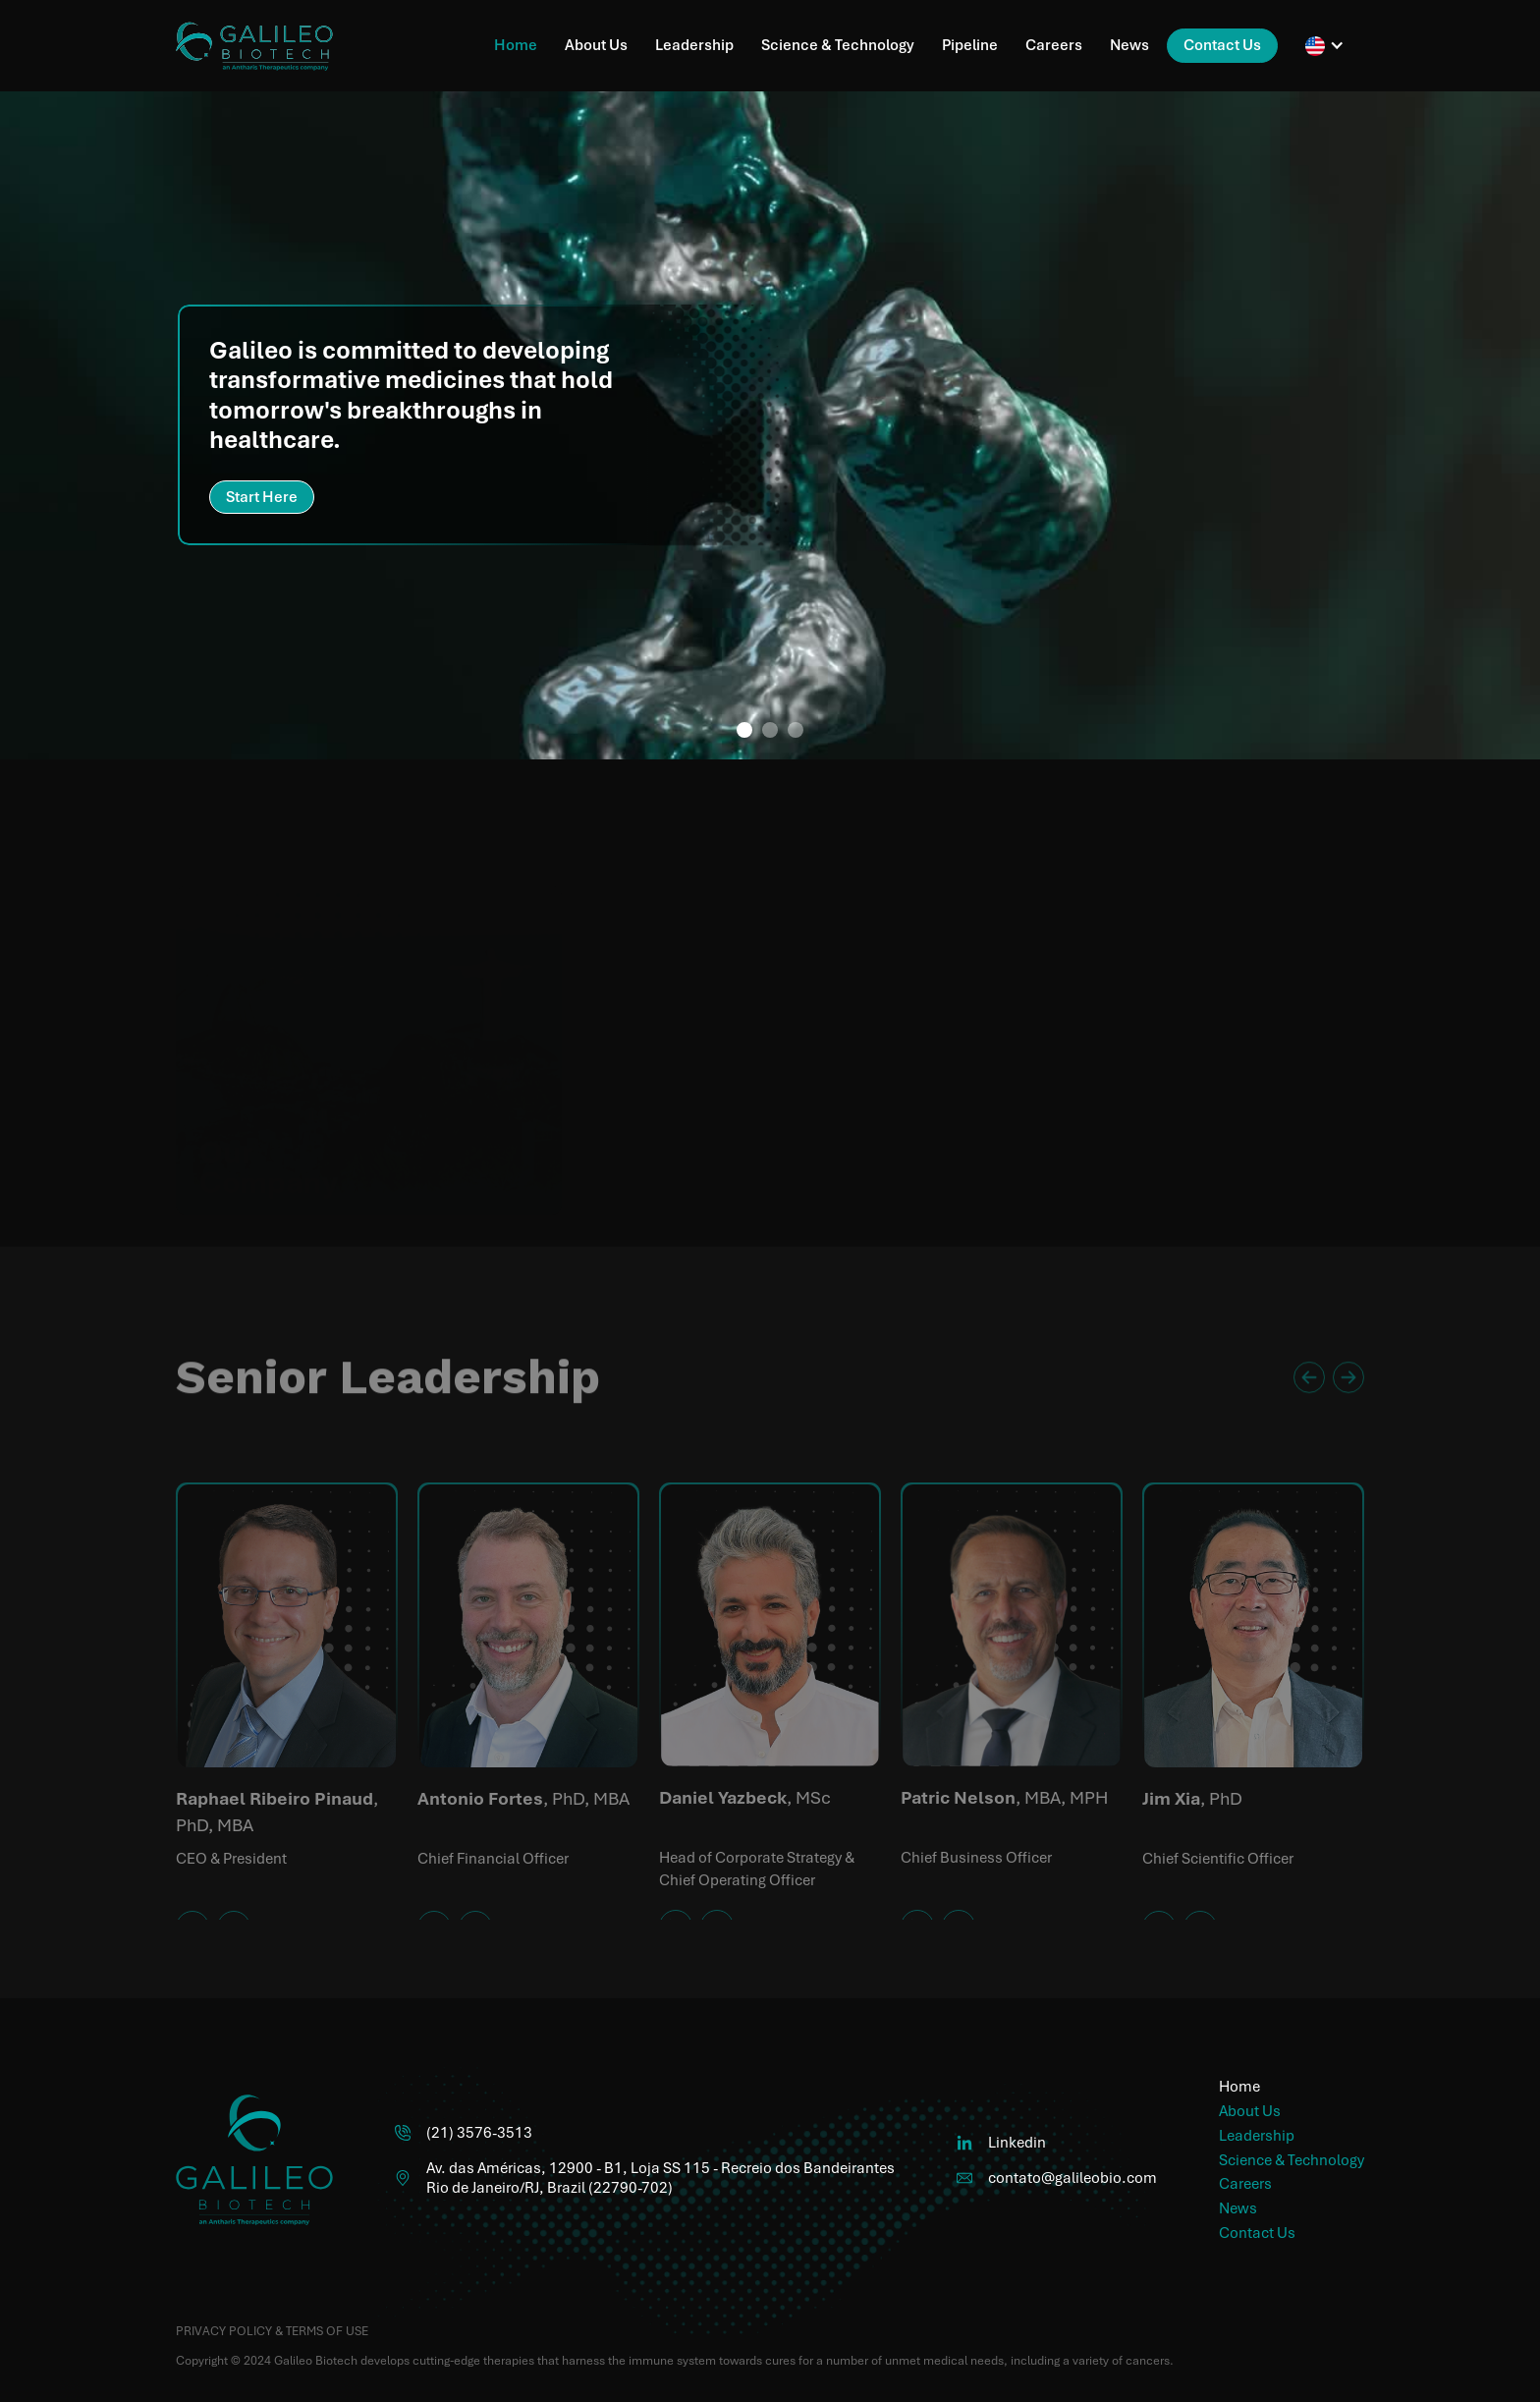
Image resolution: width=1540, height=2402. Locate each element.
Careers (1053, 45)
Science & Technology (837, 45)
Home (515, 45)
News (1129, 45)
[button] (1325, 46)
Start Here (262, 497)
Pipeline (970, 45)
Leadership (694, 45)
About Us (596, 45)
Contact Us (1222, 45)
